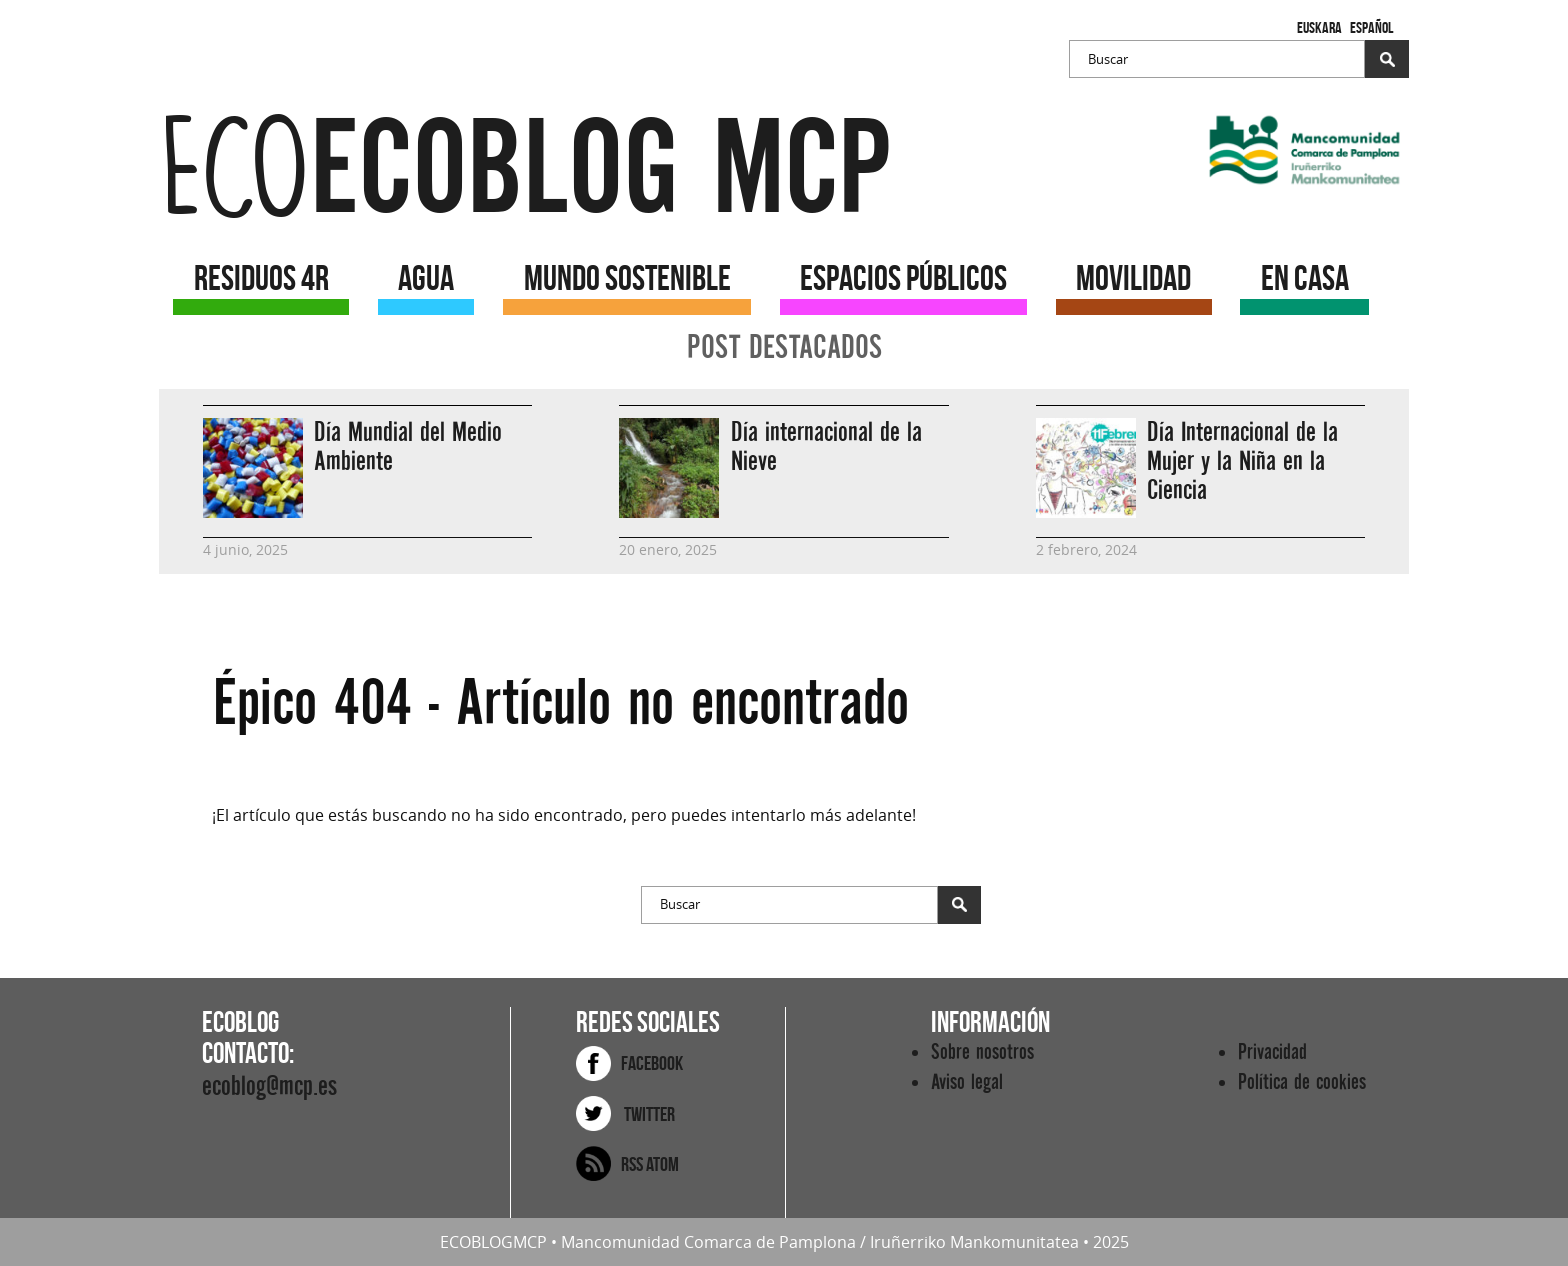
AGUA (426, 278)
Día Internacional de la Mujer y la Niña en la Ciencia (1242, 461)
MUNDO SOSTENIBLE (627, 278)
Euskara (1319, 27)
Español (1371, 27)
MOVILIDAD (1133, 278)
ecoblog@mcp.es (269, 1086)
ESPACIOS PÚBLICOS (903, 278)
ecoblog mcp (525, 169)
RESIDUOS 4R (261, 278)
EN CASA (1305, 278)
